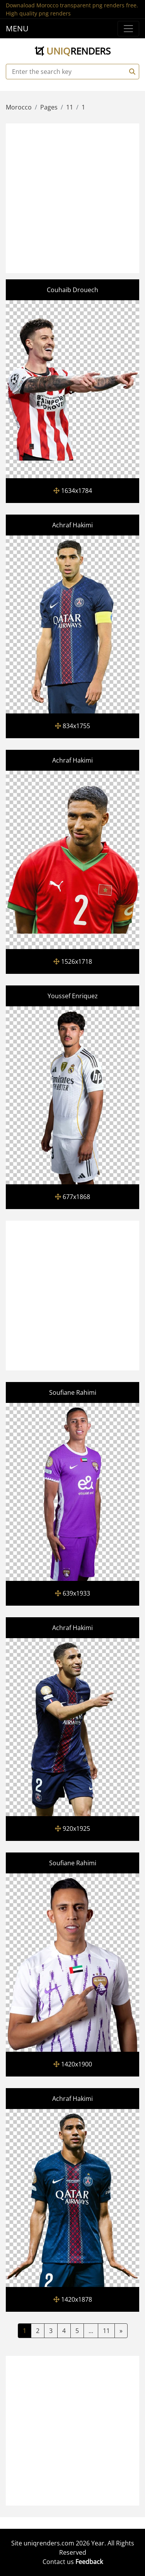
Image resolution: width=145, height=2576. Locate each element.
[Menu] (128, 28)
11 (106, 2330)
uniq (73, 50)
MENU (17, 28)
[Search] (131, 71)
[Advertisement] (72, 197)
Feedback (89, 2561)
